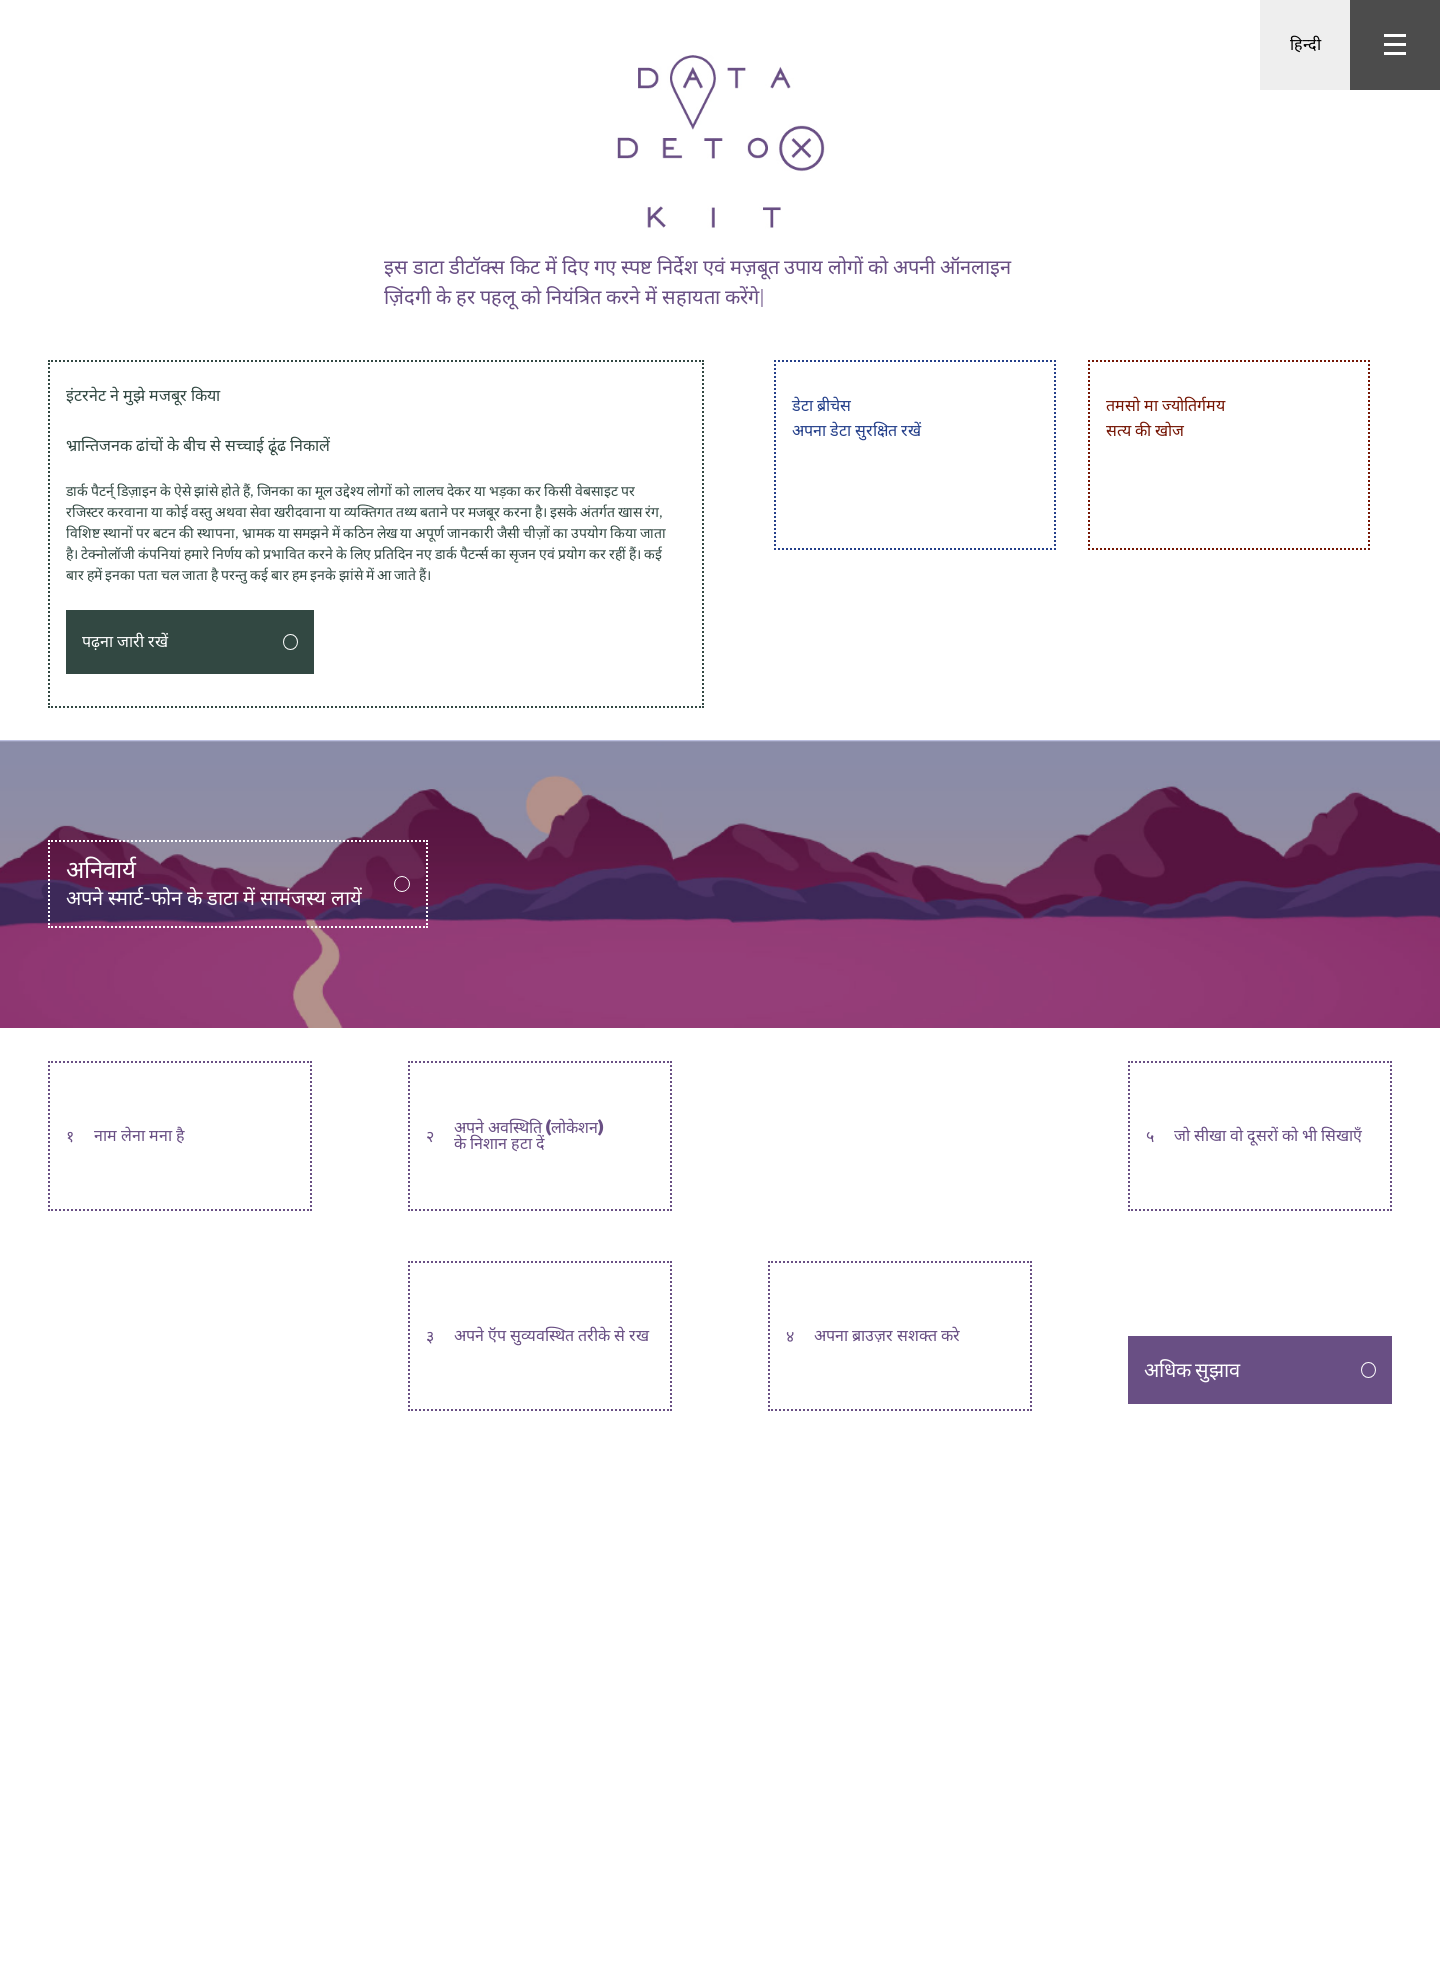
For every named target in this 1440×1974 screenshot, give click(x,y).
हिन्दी (1305, 44)
